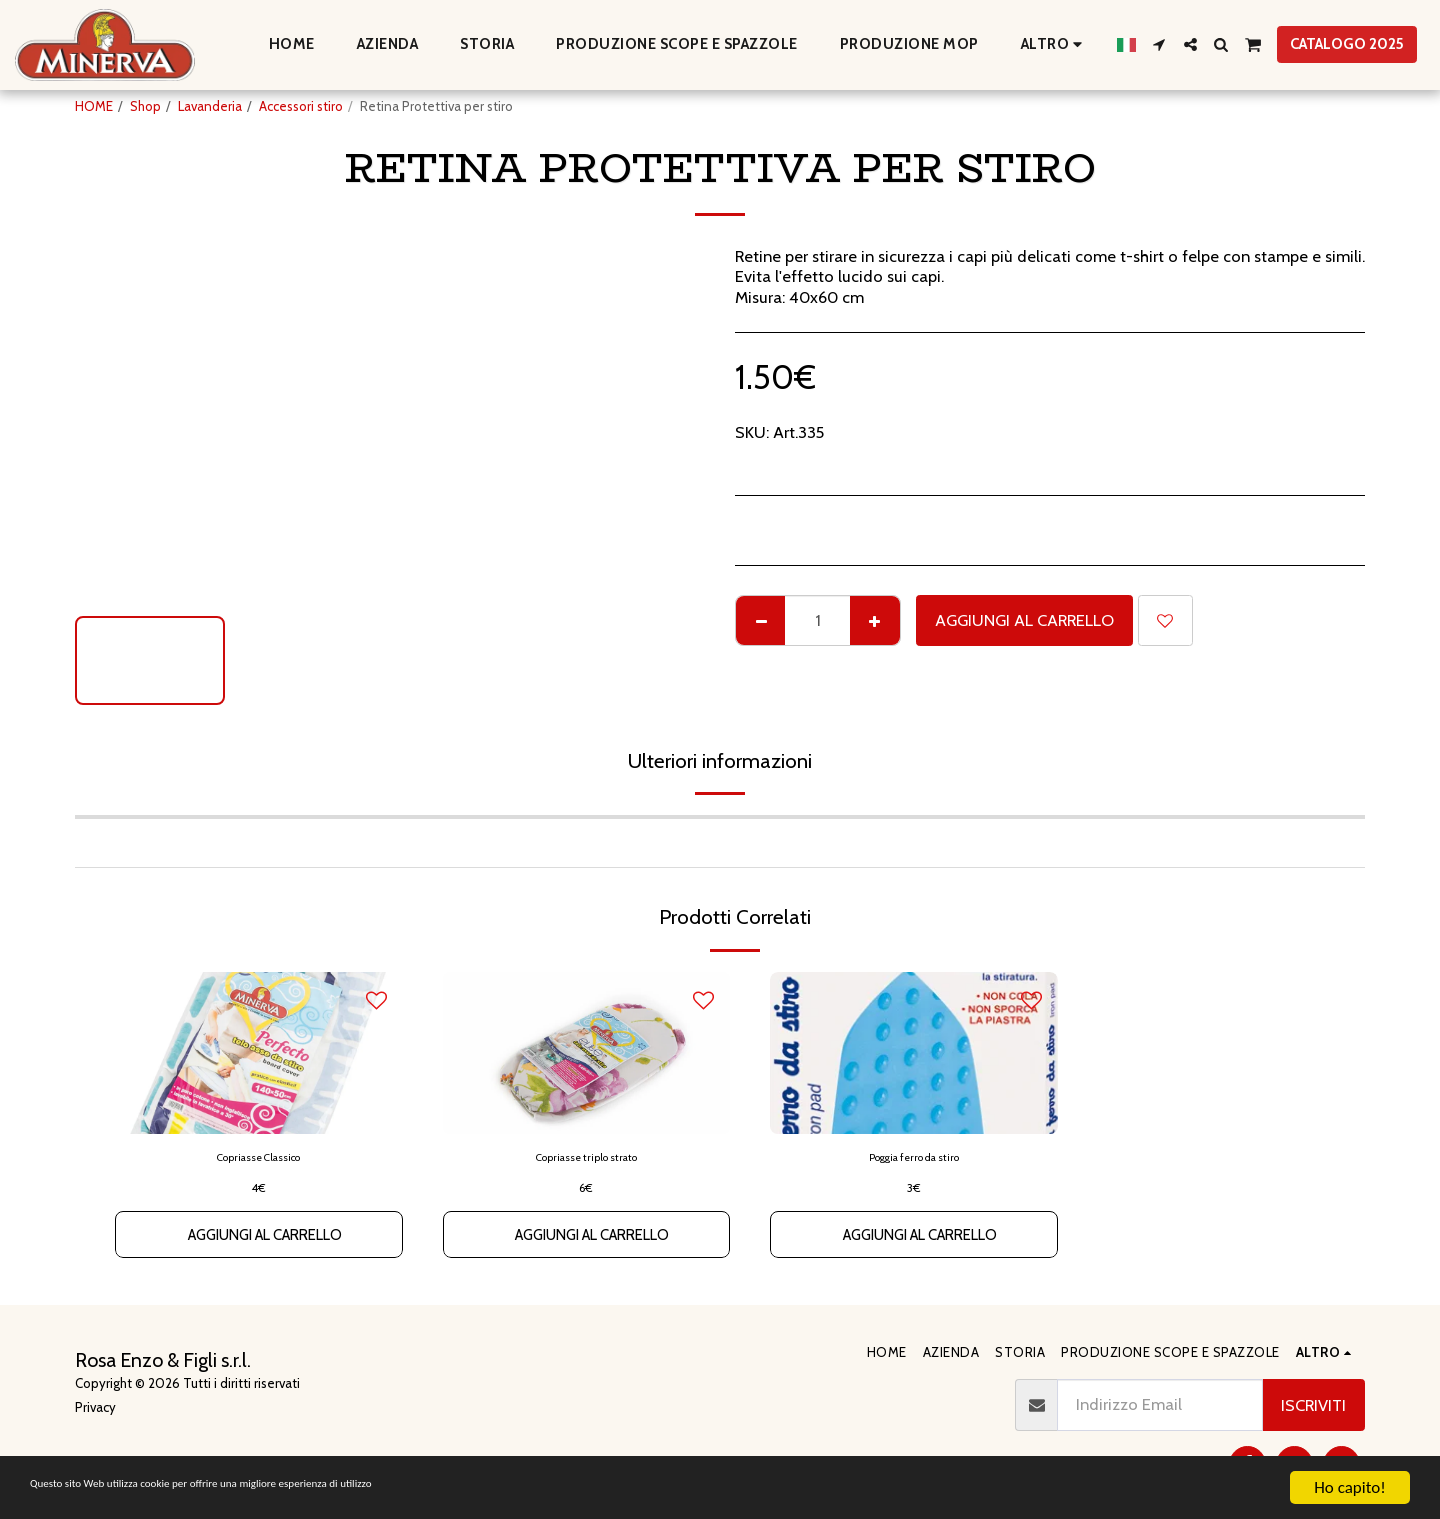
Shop (145, 106)
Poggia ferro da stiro (914, 1159)
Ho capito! (1349, 1487)
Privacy (95, 1407)
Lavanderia (210, 106)
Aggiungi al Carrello (1024, 620)
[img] (259, 1053)
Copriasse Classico (259, 1159)
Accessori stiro (301, 106)
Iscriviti (1313, 1405)
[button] (1159, 44)
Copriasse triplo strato (586, 1159)
